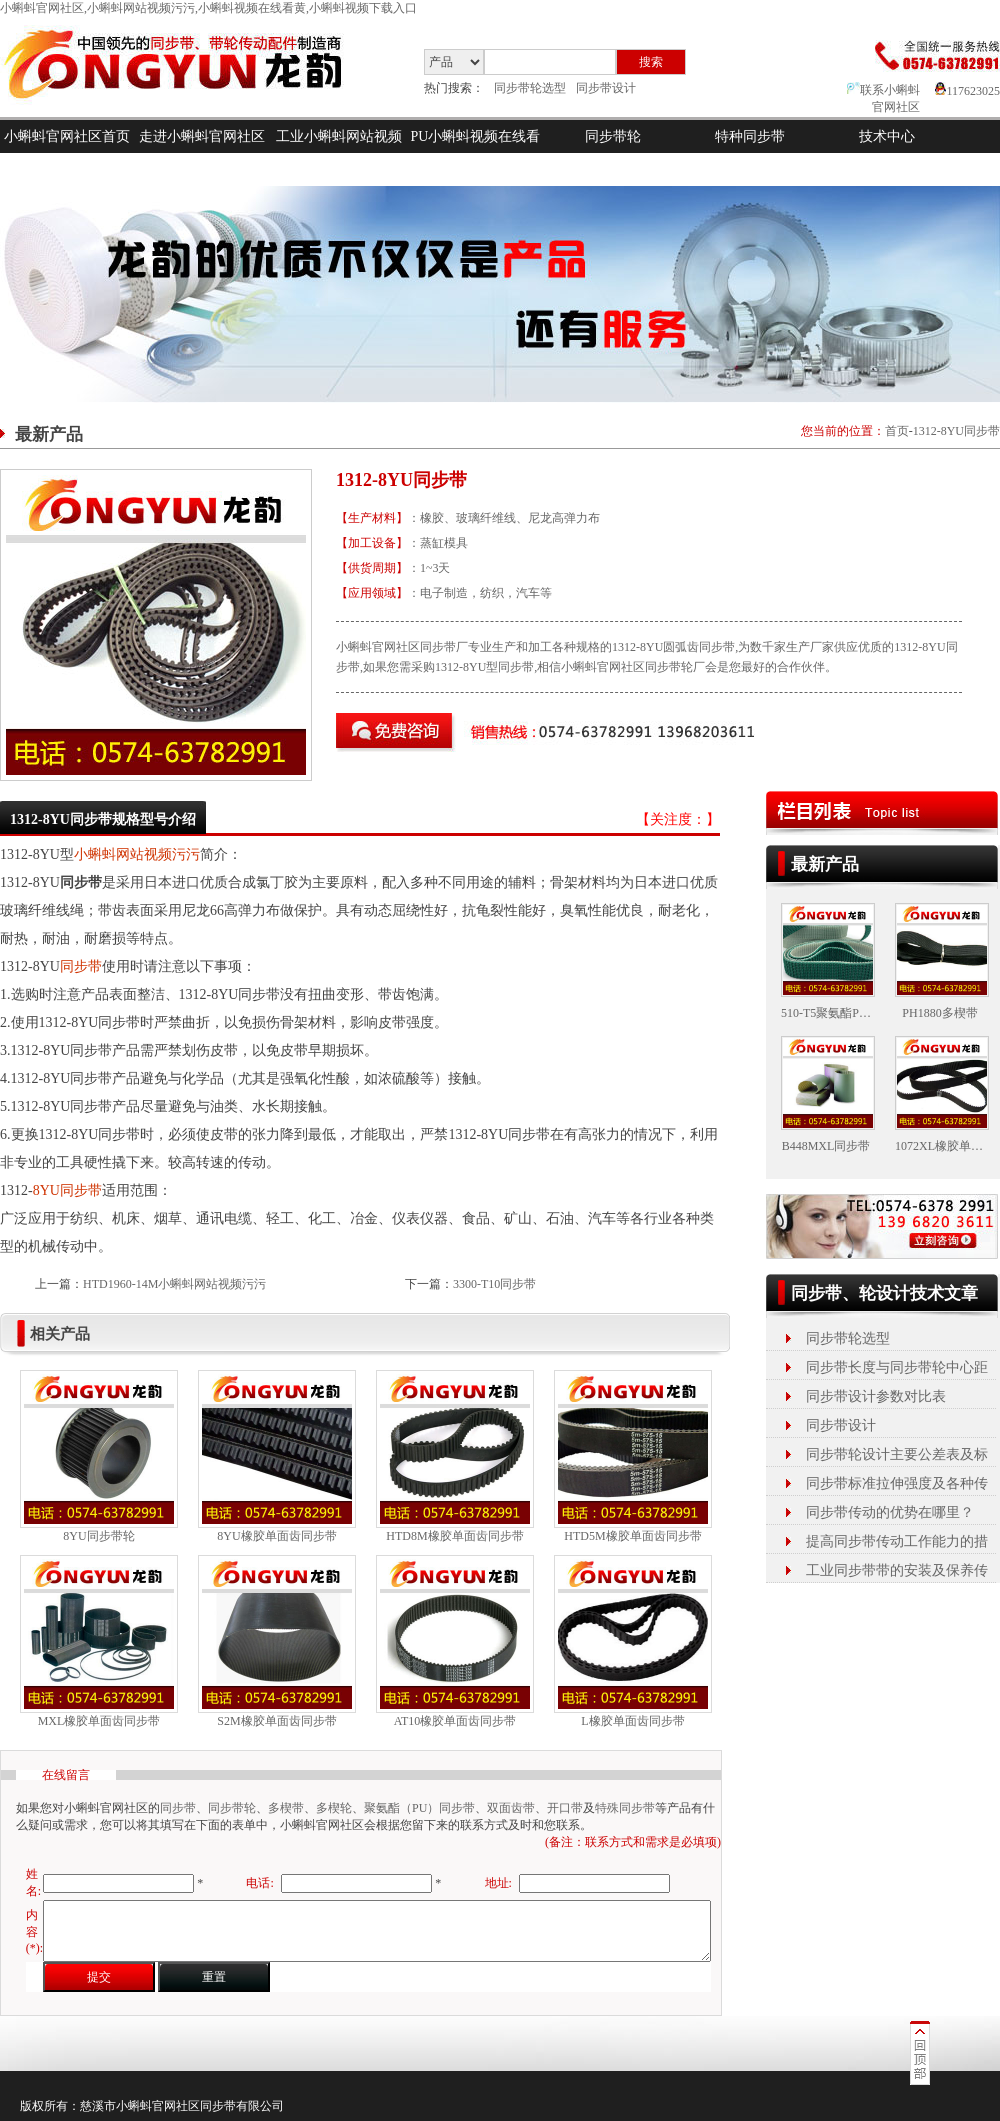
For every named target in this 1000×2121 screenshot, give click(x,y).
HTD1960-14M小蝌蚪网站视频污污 (174, 1284)
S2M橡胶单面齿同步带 (276, 1721)
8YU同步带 (67, 1190)
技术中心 (887, 136)
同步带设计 (606, 88)
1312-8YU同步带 (956, 431)
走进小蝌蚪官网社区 (202, 136)
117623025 (967, 91)
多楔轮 (334, 1808)
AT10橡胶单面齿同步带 (455, 1721)
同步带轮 (613, 136)
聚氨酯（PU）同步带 (419, 1808)
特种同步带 (750, 136)
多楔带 (286, 1808)
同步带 (81, 966)
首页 (897, 431)
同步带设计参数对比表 (876, 1396)
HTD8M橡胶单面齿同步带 (454, 1536)
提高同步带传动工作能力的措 (897, 1541)
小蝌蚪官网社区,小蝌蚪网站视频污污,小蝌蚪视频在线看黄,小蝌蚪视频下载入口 (208, 8)
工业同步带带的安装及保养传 (897, 1570)
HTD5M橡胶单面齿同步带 (632, 1536)
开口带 (565, 1808)
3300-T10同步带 (494, 1284)
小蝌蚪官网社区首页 (67, 136)
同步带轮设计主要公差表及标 (897, 1454)
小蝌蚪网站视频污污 (137, 854)
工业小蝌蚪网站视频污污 (339, 153)
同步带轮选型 (530, 88)
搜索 (651, 62)
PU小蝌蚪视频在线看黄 (476, 153)
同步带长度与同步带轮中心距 (897, 1367)
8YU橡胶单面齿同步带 (276, 1536)
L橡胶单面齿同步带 (632, 1721)
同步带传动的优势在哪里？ (890, 1512)
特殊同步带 (625, 1808)
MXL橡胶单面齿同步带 (99, 1721)
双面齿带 (511, 1808)
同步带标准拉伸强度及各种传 (897, 1483)
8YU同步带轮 (98, 1536)
